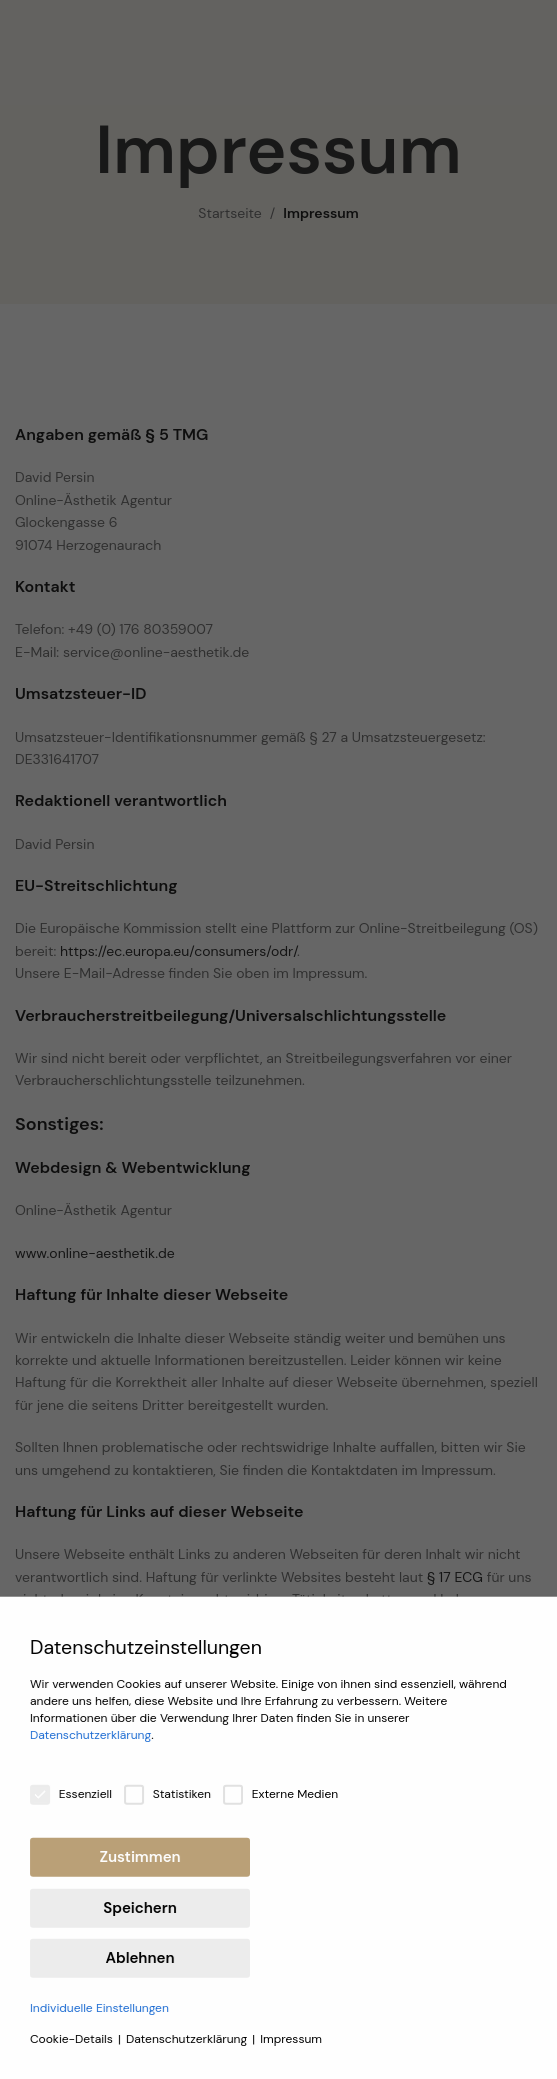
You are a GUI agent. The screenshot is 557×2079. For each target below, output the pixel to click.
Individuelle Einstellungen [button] (99, 2021)
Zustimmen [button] (139, 1870)
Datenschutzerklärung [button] (188, 2052)
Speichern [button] (139, 1921)
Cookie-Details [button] (73, 2052)
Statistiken (167, 1807)
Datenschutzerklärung (90, 1748)
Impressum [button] (291, 2052)
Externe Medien (280, 1807)
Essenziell (71, 1807)
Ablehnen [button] (140, 1971)
